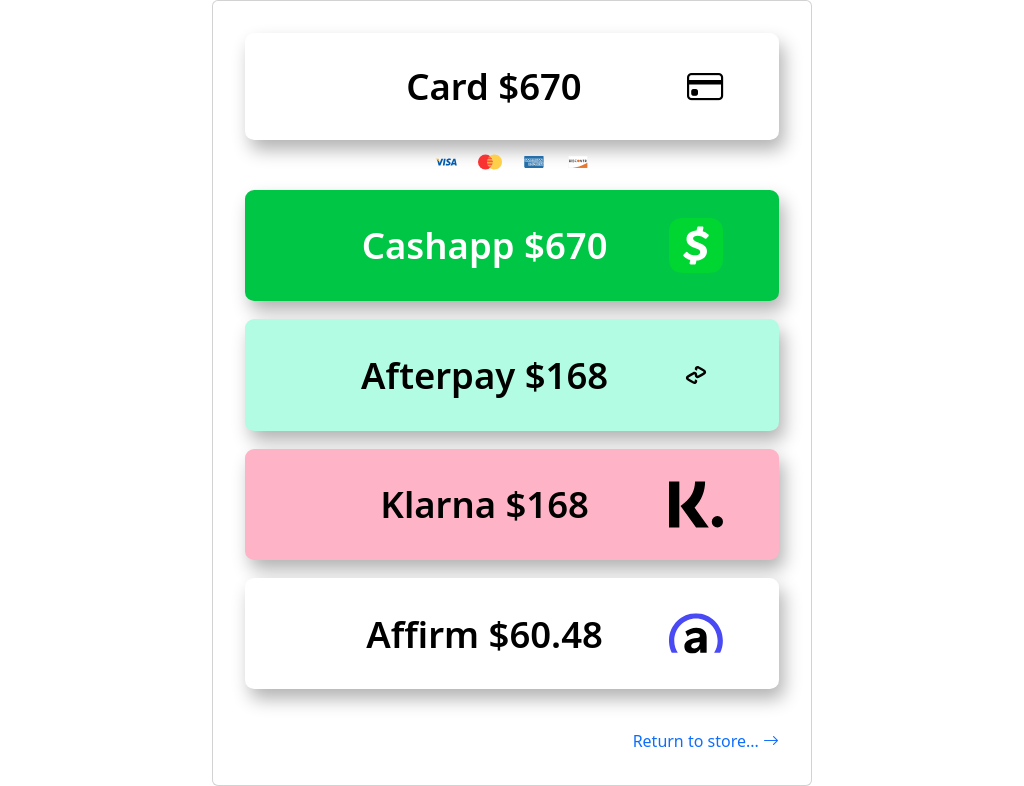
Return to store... (706, 741)
